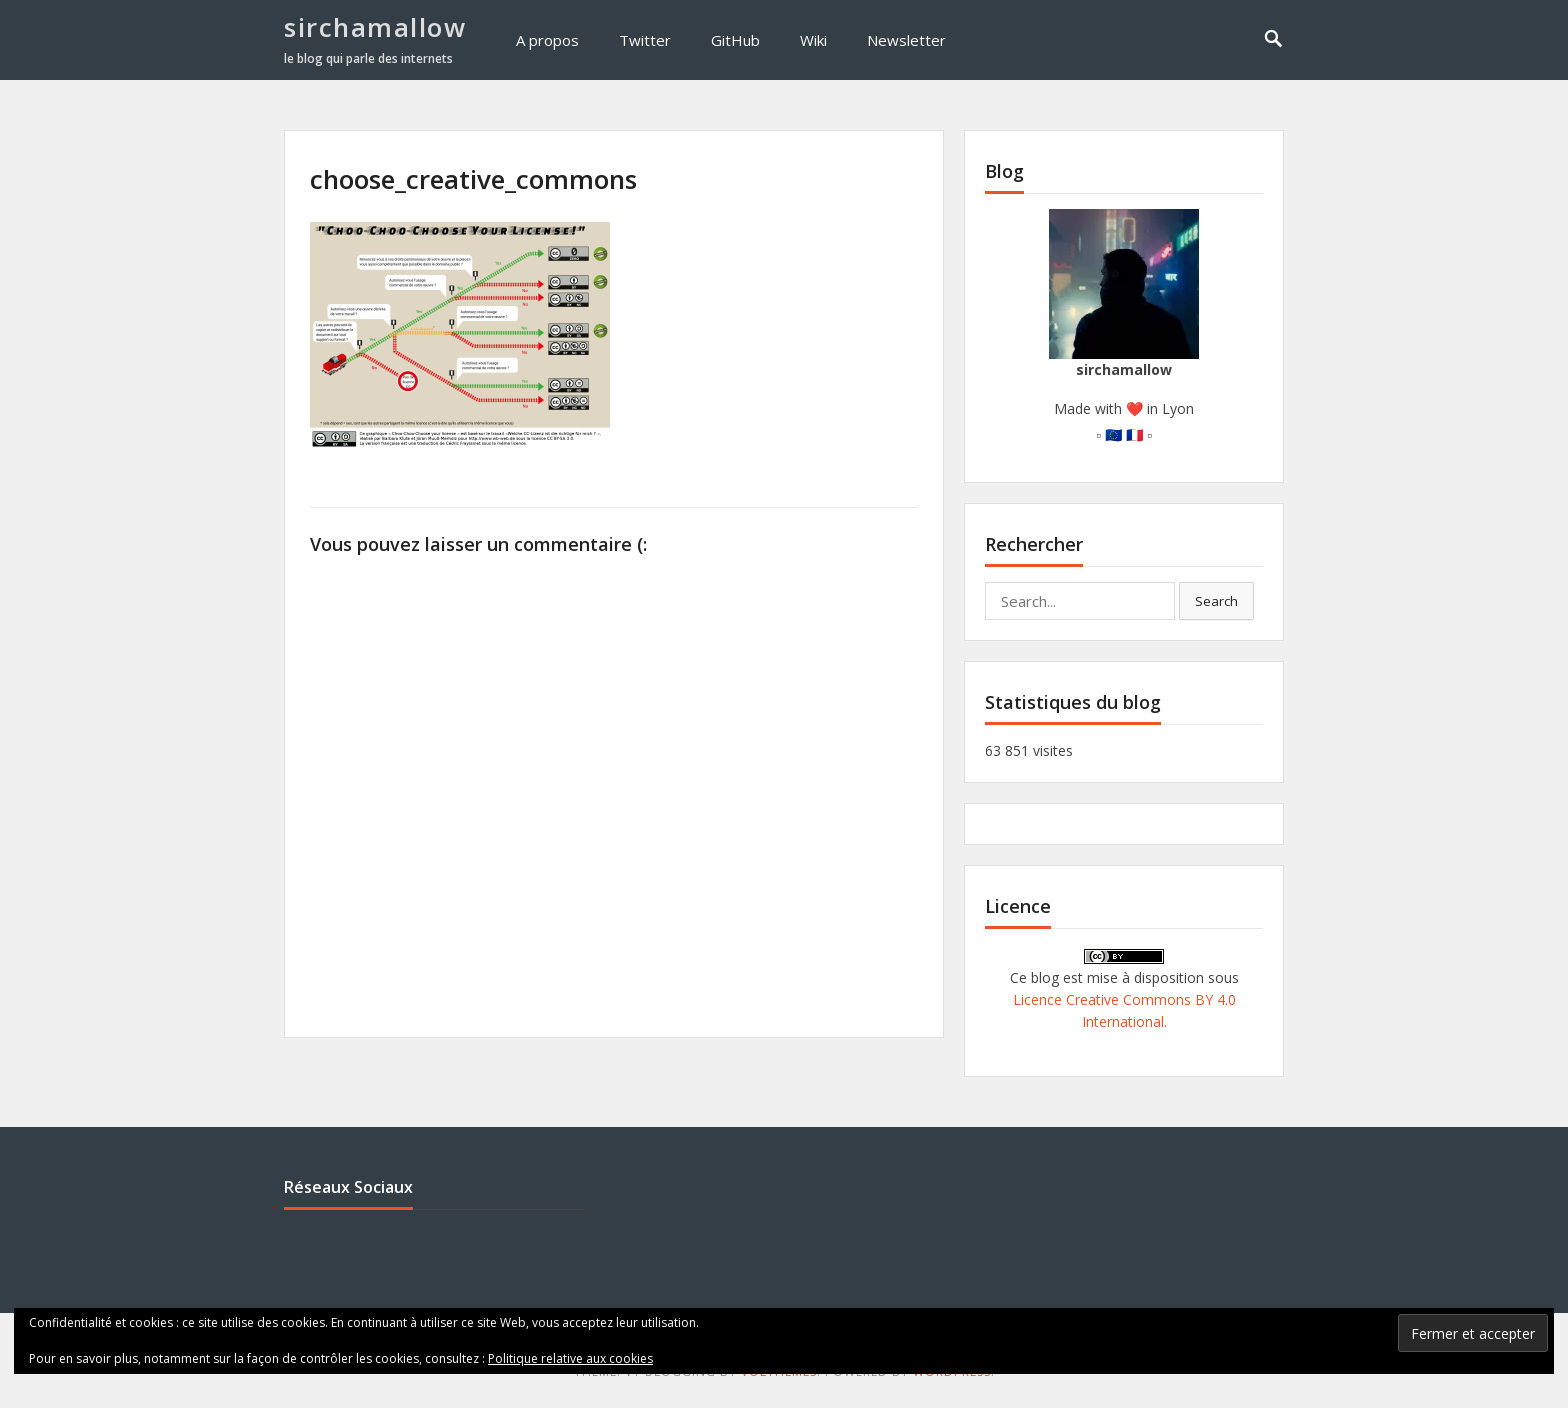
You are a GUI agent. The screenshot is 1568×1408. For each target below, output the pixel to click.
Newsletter (906, 40)
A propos (547, 40)
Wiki (813, 40)
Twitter (645, 40)
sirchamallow (375, 27)
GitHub (735, 40)
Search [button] (1216, 601)
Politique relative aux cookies (570, 1358)
